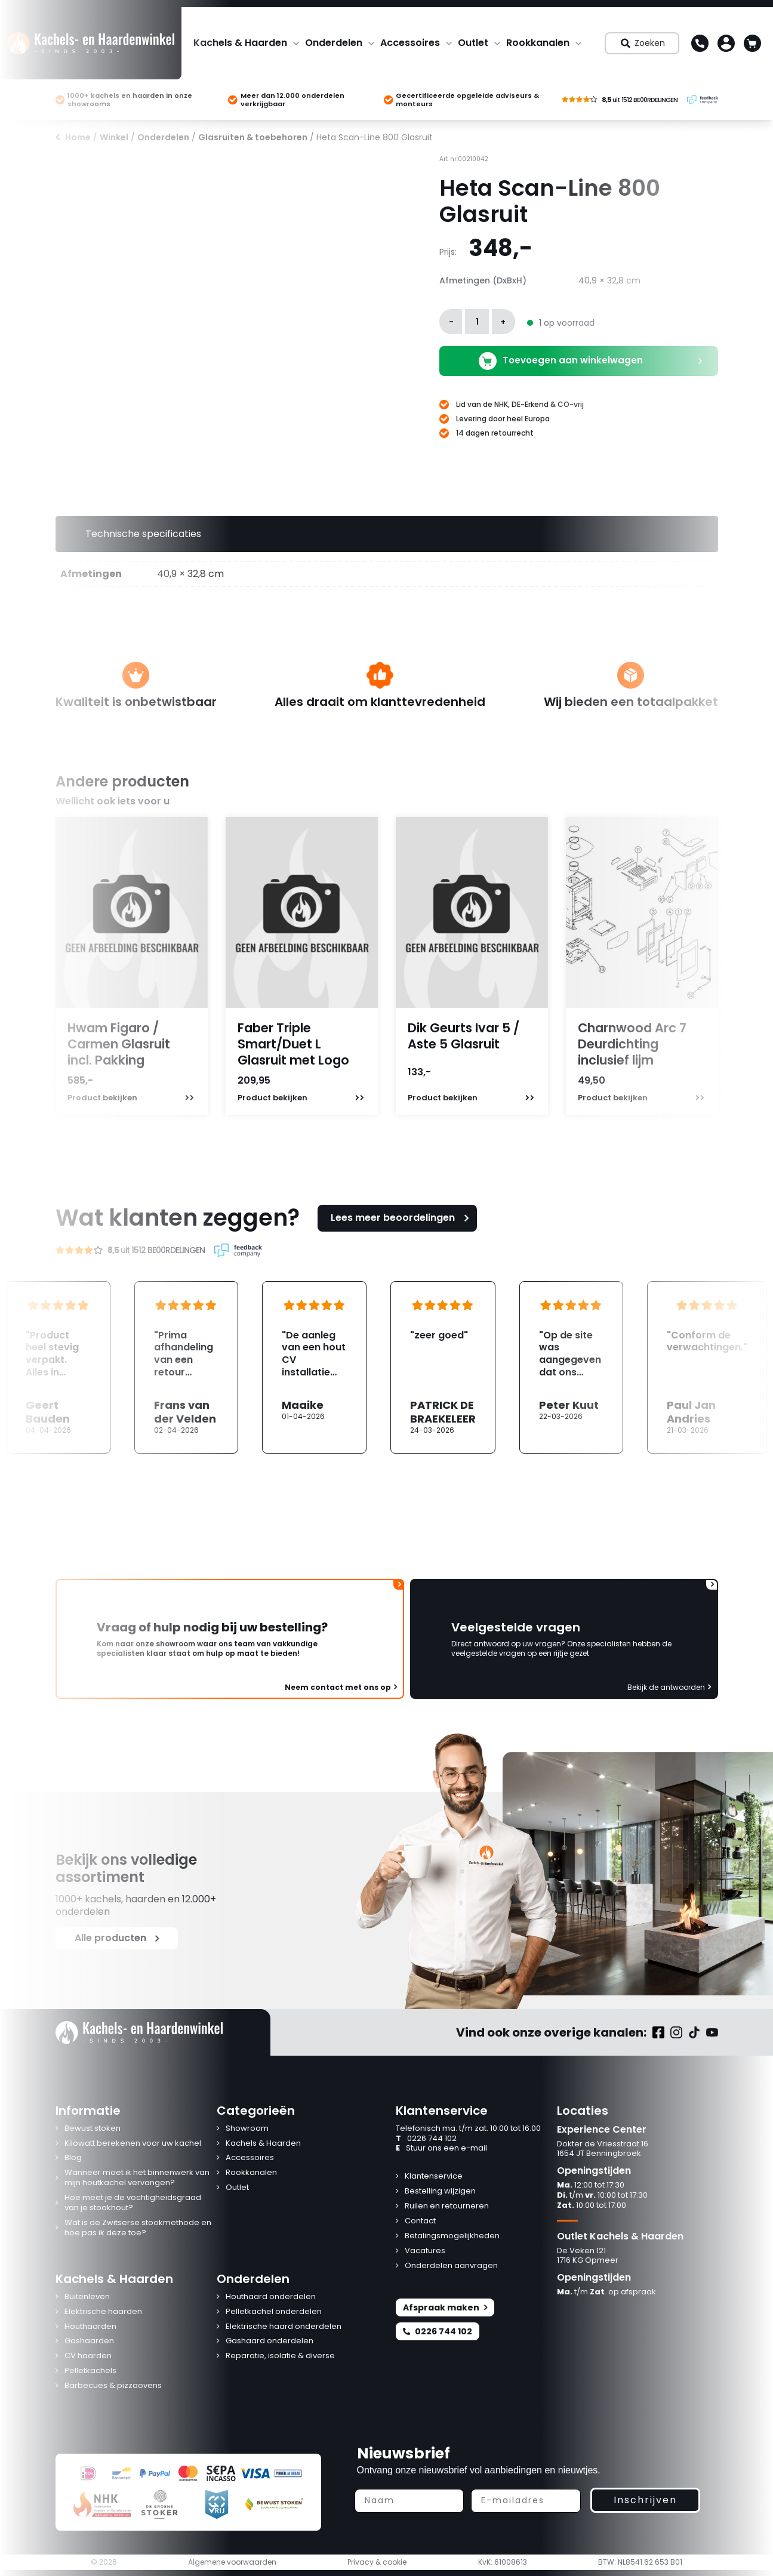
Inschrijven (645, 2500)
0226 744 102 (426, 2139)
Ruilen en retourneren (447, 2206)
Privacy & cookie (376, 2562)
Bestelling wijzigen (440, 2191)
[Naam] (409, 2501)
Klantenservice (434, 2176)
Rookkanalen (537, 43)
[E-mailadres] (526, 2501)
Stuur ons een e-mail (441, 2148)
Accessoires (410, 43)
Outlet (473, 43)
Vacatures (425, 2251)
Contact (420, 2221)
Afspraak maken (445, 2307)
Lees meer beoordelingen (402, 1217)
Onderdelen (333, 43)
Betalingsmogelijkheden (452, 2236)
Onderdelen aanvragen (451, 2266)
